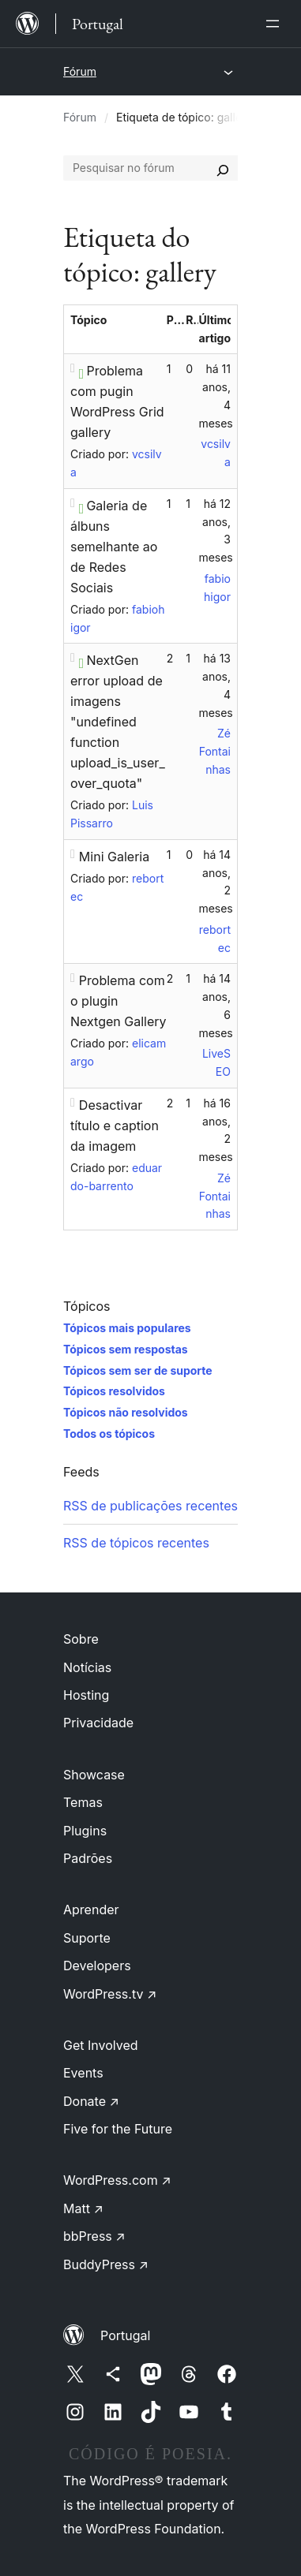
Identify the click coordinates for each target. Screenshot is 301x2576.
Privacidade (98, 1722)
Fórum (79, 71)
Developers (97, 1965)
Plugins (85, 1831)
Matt (83, 2208)
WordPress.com (117, 2180)
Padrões (87, 1858)
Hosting (86, 1695)
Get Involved (100, 2045)
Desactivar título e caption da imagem (114, 1125)
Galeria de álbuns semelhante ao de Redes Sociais (113, 546)
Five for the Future (117, 2129)
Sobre (81, 1639)
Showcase (94, 1775)
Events (83, 2073)
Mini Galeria (114, 856)
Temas (83, 1802)
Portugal (125, 2335)
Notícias (87, 1667)
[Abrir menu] (275, 23)
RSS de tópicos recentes (136, 1543)
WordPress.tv (109, 1994)
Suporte (87, 1938)
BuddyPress (106, 2264)
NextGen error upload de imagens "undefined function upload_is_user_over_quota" (117, 721)
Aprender (91, 1909)
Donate (91, 2101)
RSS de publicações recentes (150, 1506)
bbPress (94, 2236)
